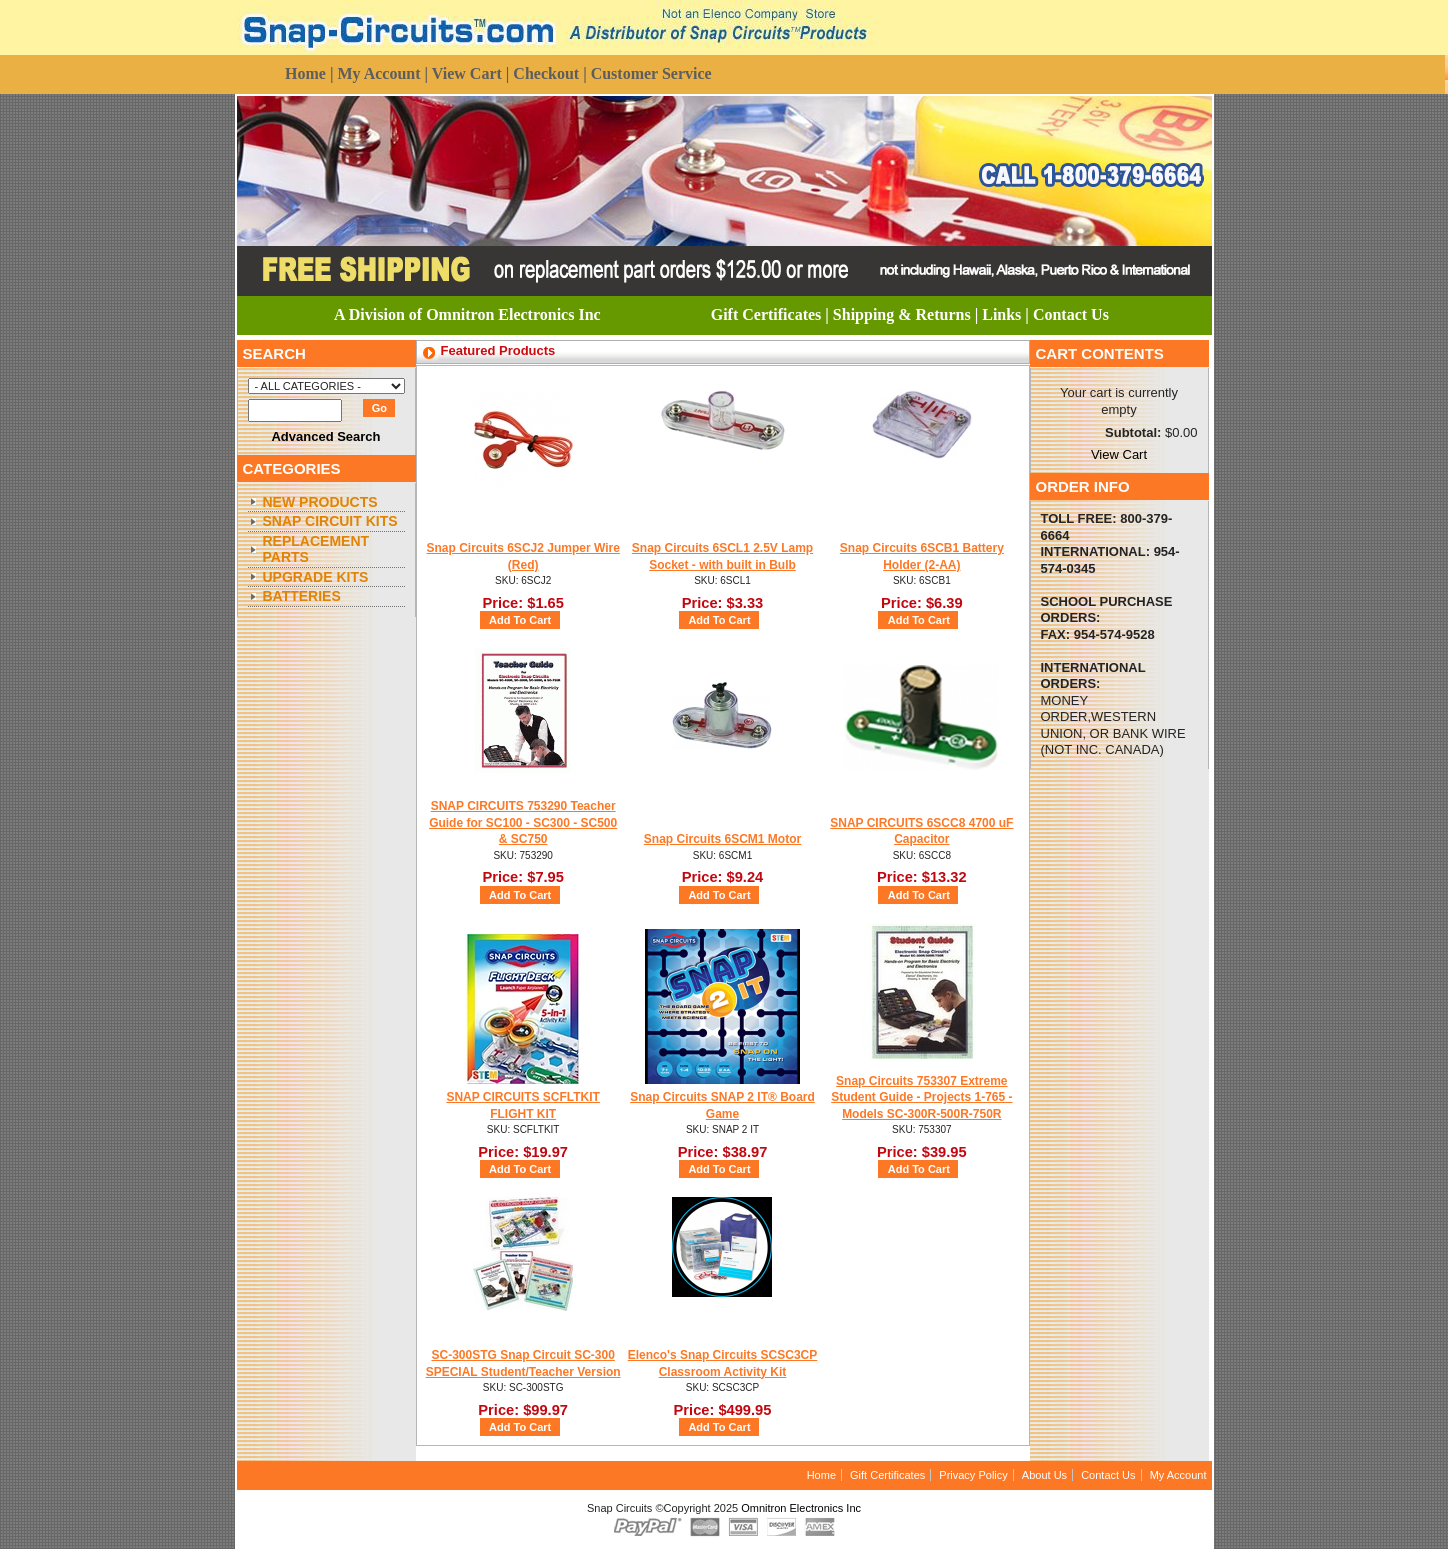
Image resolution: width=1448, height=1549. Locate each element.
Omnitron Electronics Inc (801, 1508)
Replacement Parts (316, 549)
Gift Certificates (887, 1475)
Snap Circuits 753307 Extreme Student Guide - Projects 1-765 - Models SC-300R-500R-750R (921, 1097)
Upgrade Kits (316, 577)
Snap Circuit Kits (330, 521)
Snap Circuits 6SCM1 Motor (722, 839)
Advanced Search (325, 436)
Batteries (302, 596)
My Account (1178, 1475)
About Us (1044, 1475)
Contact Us (1108, 1475)
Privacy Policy (973, 1475)
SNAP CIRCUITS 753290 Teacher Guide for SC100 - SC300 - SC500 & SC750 (523, 822)
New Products (320, 502)
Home (821, 1475)
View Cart (1119, 454)
